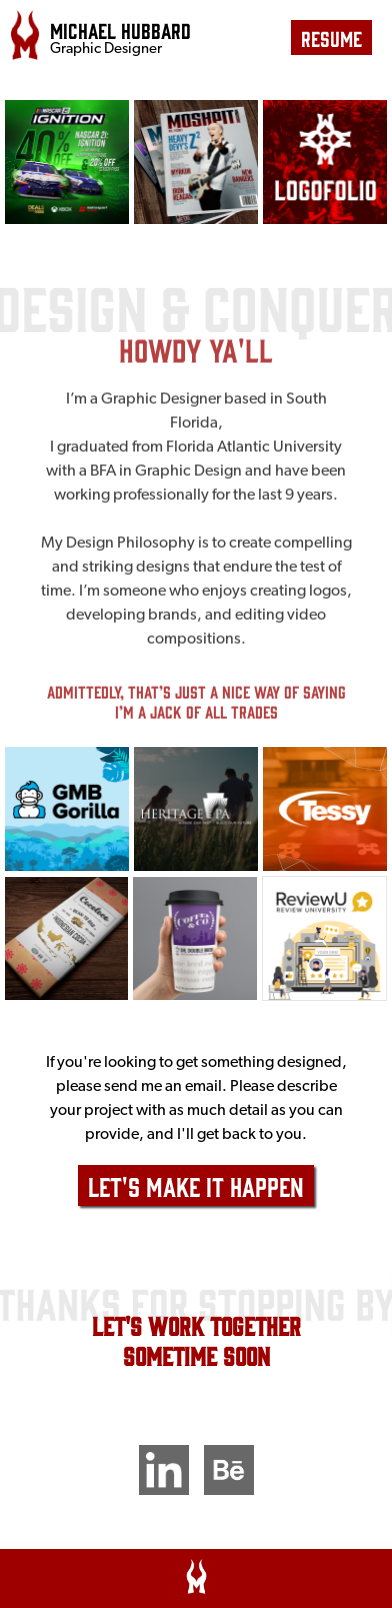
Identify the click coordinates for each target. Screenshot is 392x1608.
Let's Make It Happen (196, 1185)
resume (331, 37)
